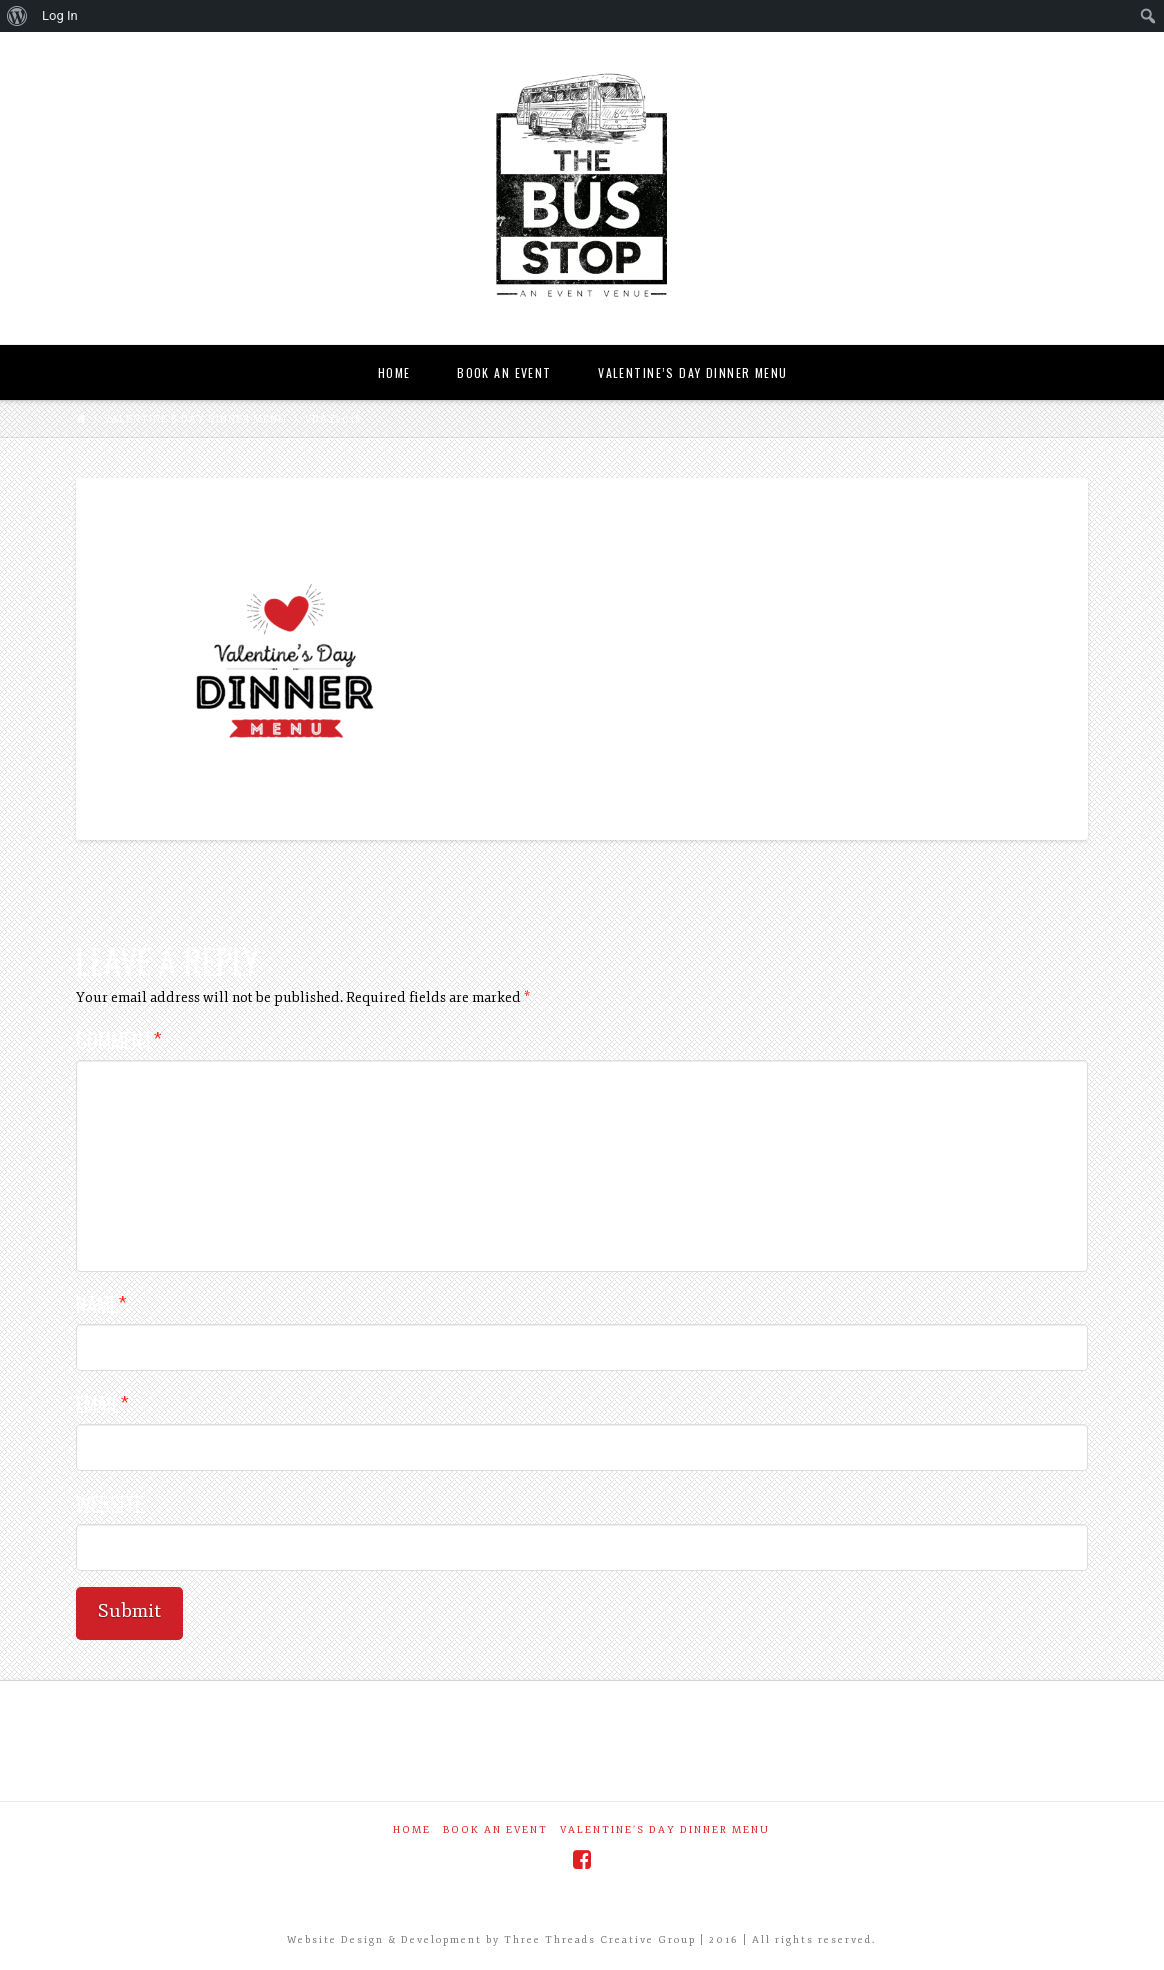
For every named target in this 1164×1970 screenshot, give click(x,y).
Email (102, 1403)
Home (412, 1830)
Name (101, 1303)
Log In (60, 15)
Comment (119, 1039)
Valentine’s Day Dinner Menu (195, 419)
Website (109, 1503)
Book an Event (495, 1830)
